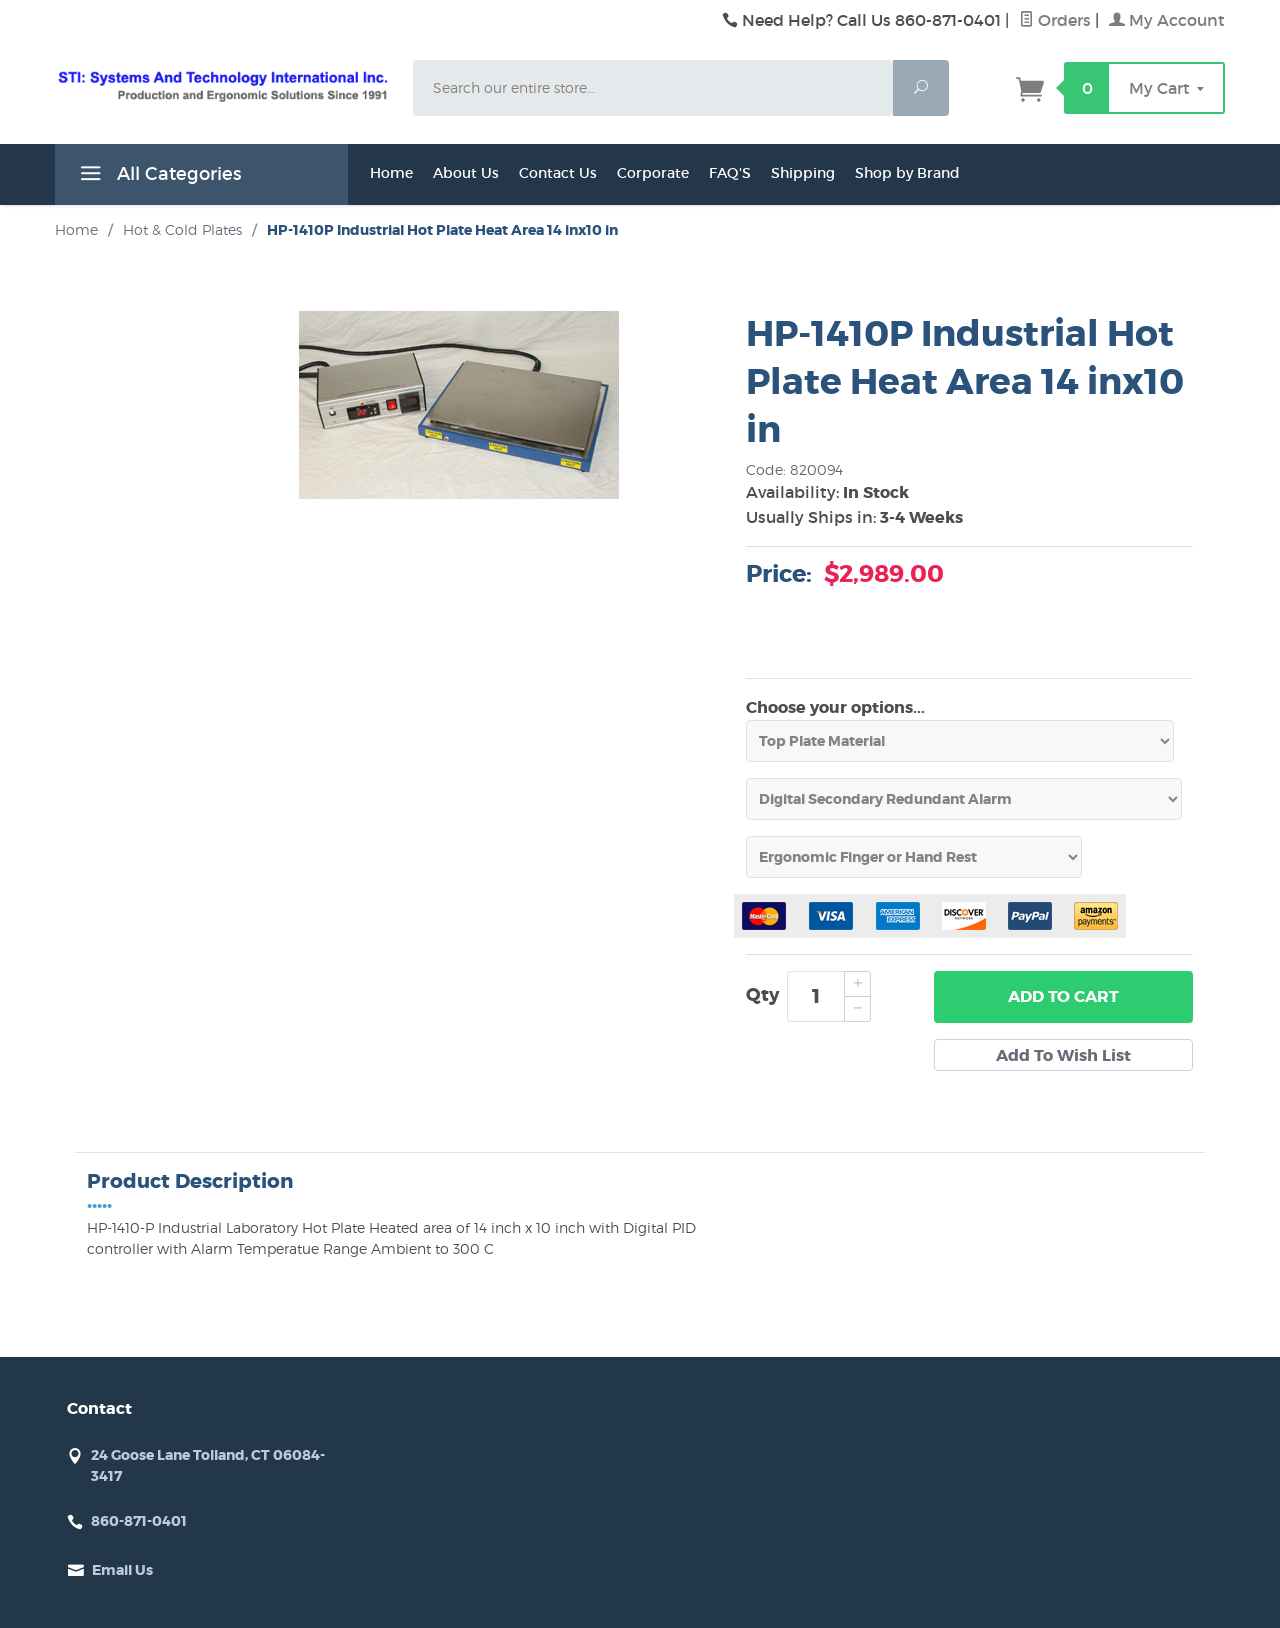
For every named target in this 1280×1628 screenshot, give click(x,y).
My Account (1167, 20)
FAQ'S (730, 173)
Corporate (653, 173)
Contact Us (558, 173)
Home (391, 173)
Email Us (122, 1570)
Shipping (803, 173)
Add (1063, 997)
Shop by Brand (907, 173)
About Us (466, 173)
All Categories (158, 177)
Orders (1055, 20)
